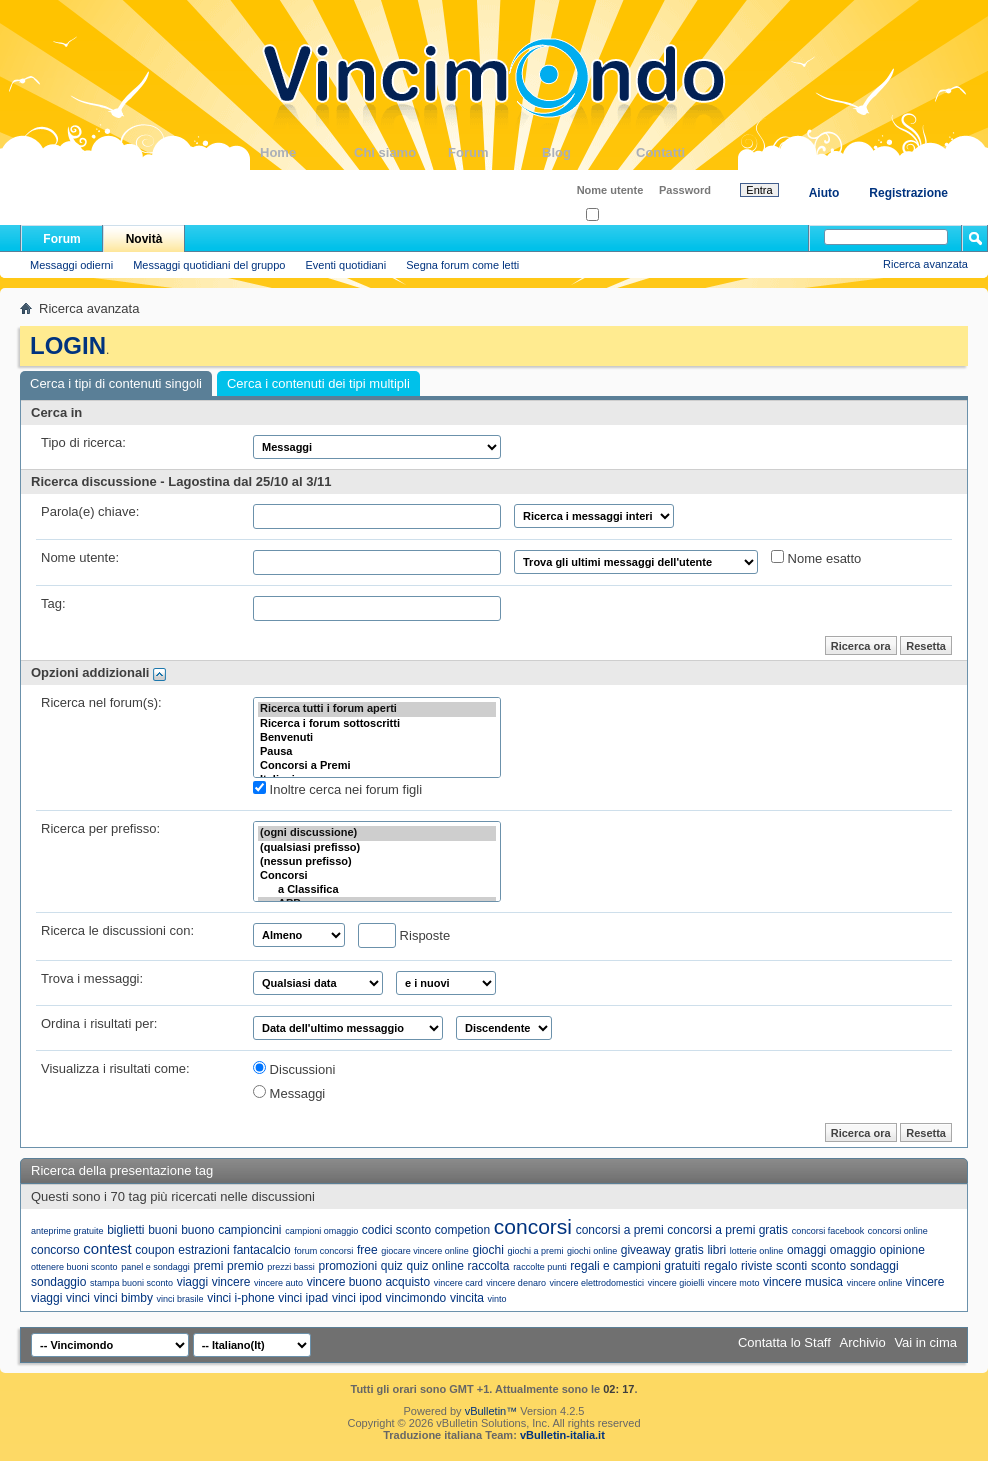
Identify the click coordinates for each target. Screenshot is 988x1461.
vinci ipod (357, 1298)
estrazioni (203, 1250)
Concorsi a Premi (377, 766)
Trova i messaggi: (92, 978)
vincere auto (278, 1283)
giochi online (592, 1251)
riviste (756, 1266)
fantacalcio (261, 1250)
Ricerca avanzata (925, 264)
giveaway (646, 1250)
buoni (162, 1230)
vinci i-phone (240, 1298)
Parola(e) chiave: (90, 511)
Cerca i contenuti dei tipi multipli (318, 383)
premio (245, 1266)
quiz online (434, 1266)
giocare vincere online (425, 1251)
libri (716, 1250)
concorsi (533, 1226)
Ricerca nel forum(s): (101, 702)
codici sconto (396, 1230)
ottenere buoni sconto (74, 1267)
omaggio (853, 1250)
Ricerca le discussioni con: (117, 930)
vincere (231, 1282)
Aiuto (824, 193)
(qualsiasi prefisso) (377, 848)
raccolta (488, 1266)
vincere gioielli (676, 1283)
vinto (497, 1299)
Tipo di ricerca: (83, 442)
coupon (154, 1250)
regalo (720, 1266)
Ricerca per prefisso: (100, 828)
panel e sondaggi (155, 1267)
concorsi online (898, 1231)
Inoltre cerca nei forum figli (337, 789)
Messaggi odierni (71, 265)
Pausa (377, 752)
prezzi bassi (291, 1267)
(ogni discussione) (377, 833)
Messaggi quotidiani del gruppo (209, 265)
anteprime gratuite (67, 1231)
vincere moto (734, 1283)
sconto (828, 1266)
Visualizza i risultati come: (115, 1068)
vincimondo (416, 1298)
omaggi (806, 1250)
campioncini (249, 1230)
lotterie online (757, 1251)
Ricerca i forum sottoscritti (377, 724)
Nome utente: (80, 557)
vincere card (458, 1283)
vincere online (875, 1283)
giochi (487, 1250)
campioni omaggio (321, 1231)
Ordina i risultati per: (99, 1023)
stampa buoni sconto (131, 1283)
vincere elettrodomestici (597, 1283)
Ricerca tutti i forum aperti (377, 709)
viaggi (192, 1282)
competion (462, 1230)
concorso (55, 1250)
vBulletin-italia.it (562, 1435)
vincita (467, 1298)
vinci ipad (303, 1298)
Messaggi (289, 1093)
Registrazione (908, 193)
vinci (78, 1298)
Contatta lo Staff (784, 1342)
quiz (392, 1266)
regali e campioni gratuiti (635, 1266)
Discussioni (294, 1069)
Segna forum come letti (462, 265)
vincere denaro (516, 1283)
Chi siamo (401, 152)
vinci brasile (180, 1299)
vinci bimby (123, 1298)
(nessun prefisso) (377, 862)
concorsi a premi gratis (727, 1230)
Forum (495, 152)
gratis (688, 1250)
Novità (144, 239)
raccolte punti (540, 1267)
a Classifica (377, 890)
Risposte (404, 935)
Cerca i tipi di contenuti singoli (116, 383)
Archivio (863, 1342)
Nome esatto (816, 558)
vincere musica (803, 1282)
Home (307, 152)
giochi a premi (535, 1251)
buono (197, 1230)
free (367, 1250)
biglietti (125, 1230)
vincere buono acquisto (368, 1282)
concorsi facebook (828, 1231)
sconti (791, 1266)
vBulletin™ (491, 1411)
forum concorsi (323, 1251)
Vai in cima (925, 1342)
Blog (589, 152)
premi (208, 1266)
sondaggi (874, 1266)
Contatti (683, 152)
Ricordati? (616, 215)
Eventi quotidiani (345, 265)
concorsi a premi (620, 1230)
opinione (902, 1250)
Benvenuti (377, 738)
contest (107, 1248)
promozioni (348, 1266)
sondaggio (58, 1282)
